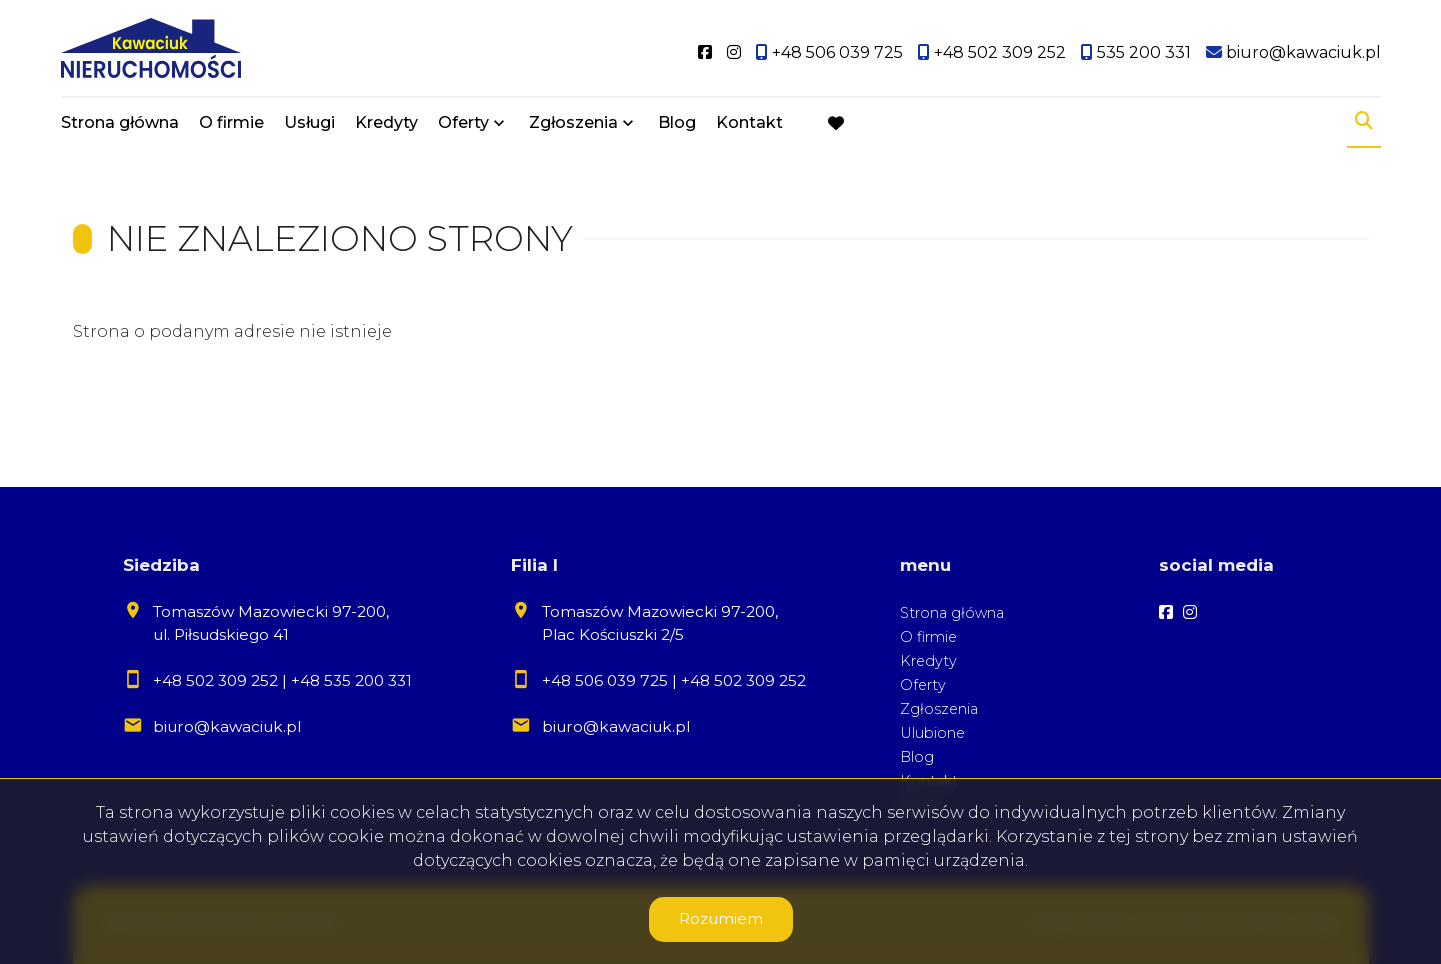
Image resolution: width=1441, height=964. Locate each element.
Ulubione (932, 733)
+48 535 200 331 (351, 680)
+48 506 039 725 (605, 680)
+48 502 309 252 (215, 680)
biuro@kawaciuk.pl (227, 726)
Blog (677, 122)
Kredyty (386, 122)
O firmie (231, 122)
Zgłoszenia (573, 122)
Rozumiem (721, 918)
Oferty (463, 122)
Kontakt (749, 122)
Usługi (309, 122)
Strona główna (120, 122)
